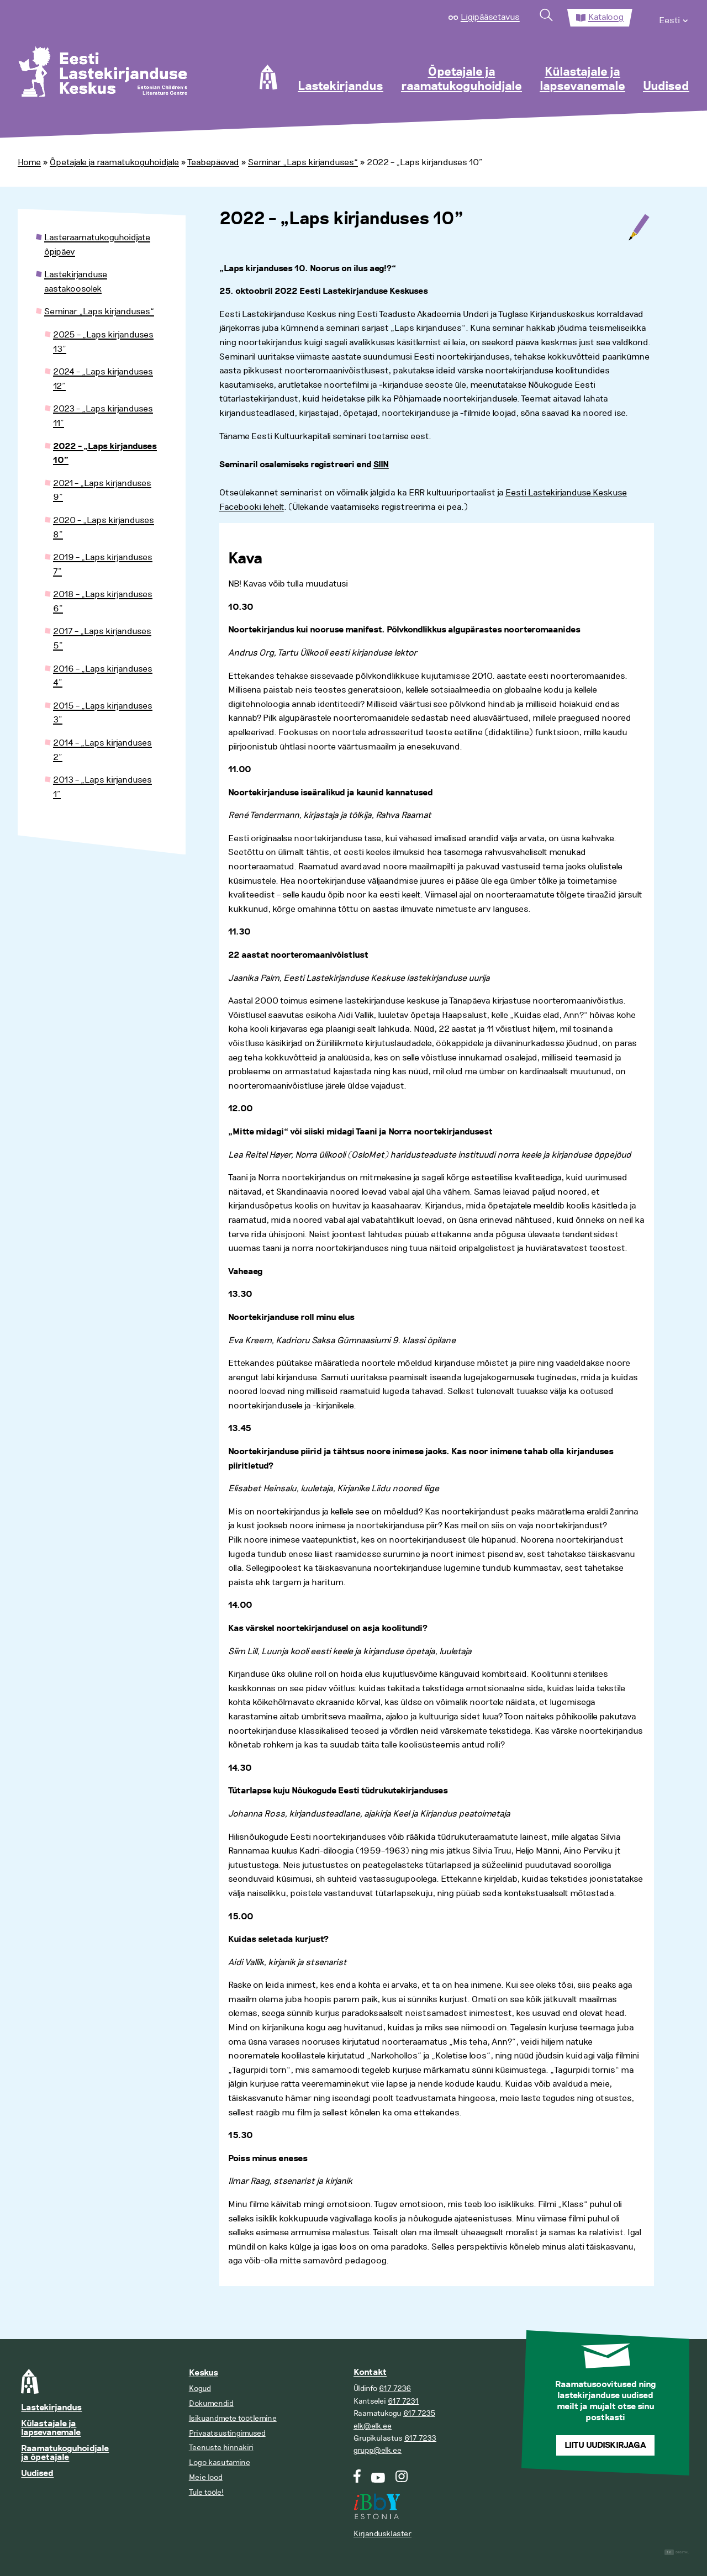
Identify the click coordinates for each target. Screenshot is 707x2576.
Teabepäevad (213, 162)
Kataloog (606, 17)
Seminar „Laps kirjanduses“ (303, 162)
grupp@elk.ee (378, 2450)
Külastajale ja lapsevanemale (582, 79)
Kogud (200, 2388)
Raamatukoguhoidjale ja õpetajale (65, 2453)
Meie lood (206, 2477)
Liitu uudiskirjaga (605, 2445)
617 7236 (395, 2388)
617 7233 (420, 2438)
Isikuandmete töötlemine (233, 2418)
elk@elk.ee (373, 2426)
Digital (676, 2552)
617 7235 (419, 2413)
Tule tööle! (206, 2492)
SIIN (381, 465)
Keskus (203, 2373)
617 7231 (403, 2401)
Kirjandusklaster (382, 2533)
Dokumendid (211, 2403)
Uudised (666, 87)
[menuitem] (674, 18)
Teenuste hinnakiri (221, 2447)
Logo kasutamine (219, 2462)
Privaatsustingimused (227, 2433)
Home (29, 162)
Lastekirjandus (340, 87)
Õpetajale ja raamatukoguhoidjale (461, 79)
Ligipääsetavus (490, 17)
